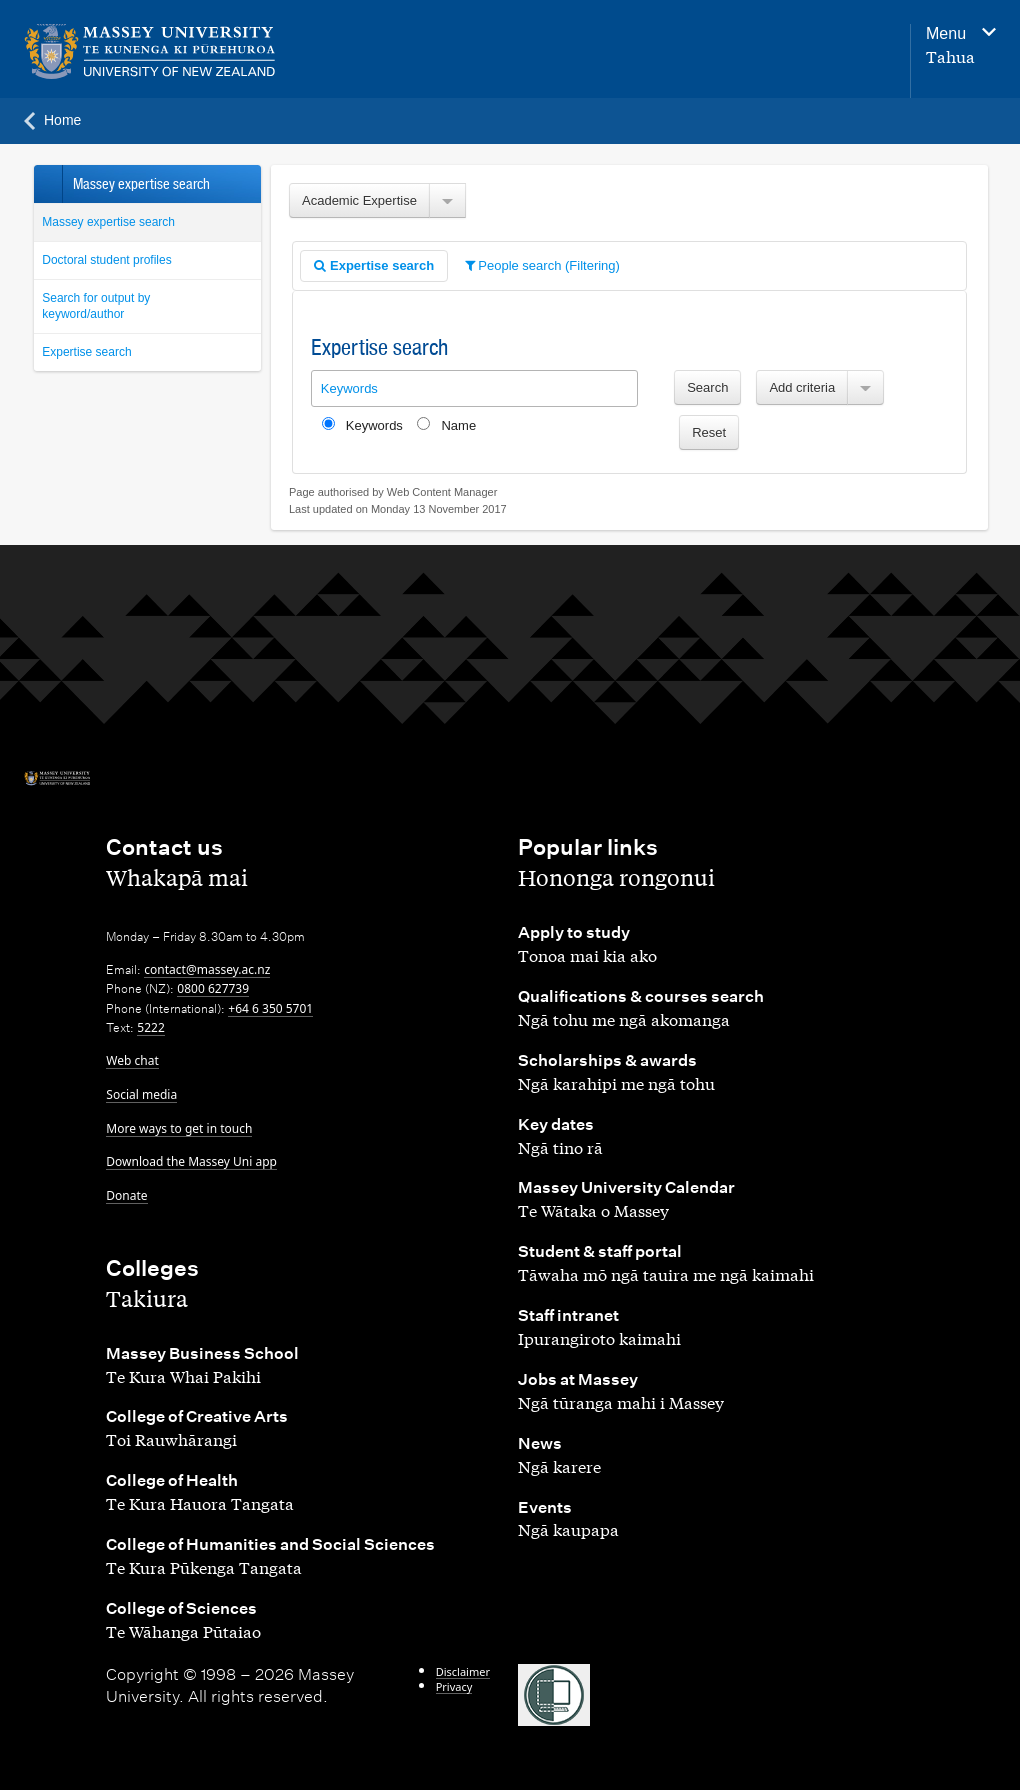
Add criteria (802, 387)
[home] (202, 52)
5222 (150, 1027)
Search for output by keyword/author (96, 306)
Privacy (454, 1686)
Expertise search (86, 352)
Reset (709, 432)
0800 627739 (213, 988)
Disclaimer (463, 1671)
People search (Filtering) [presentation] (542, 265)
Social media (141, 1094)
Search (707, 387)
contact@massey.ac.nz (207, 969)
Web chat (132, 1060)
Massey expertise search (108, 222)
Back (47, 184)
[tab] (374, 266)
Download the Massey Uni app (191, 1161)
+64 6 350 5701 (270, 1008)
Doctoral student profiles (106, 260)
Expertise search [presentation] (374, 265)
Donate (126, 1195)
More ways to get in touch (179, 1128)
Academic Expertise (359, 200)
